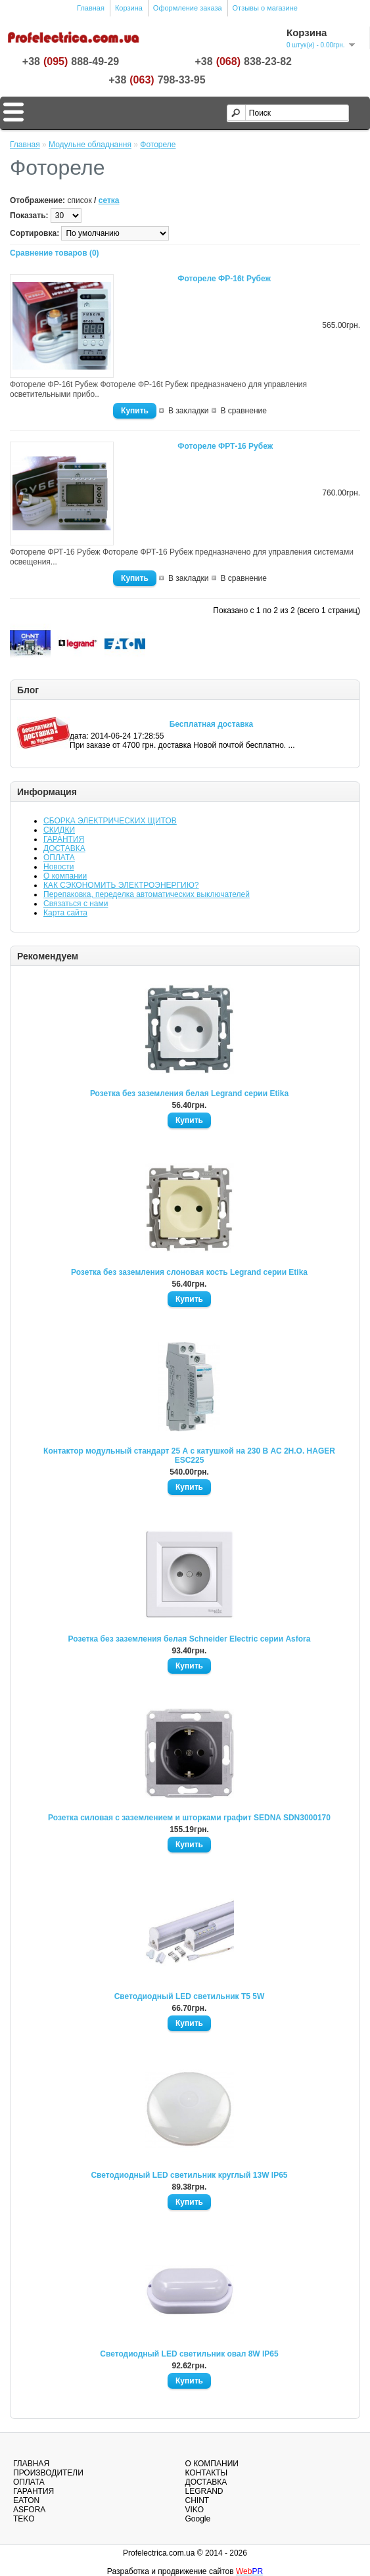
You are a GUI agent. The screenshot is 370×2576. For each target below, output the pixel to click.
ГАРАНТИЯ (63, 839)
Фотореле (157, 144)
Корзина (129, 8)
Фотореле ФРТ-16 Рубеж (225, 446)
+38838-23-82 (243, 62)
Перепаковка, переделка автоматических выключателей (146, 894)
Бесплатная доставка (212, 724)
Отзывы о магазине (265, 8)
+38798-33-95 (156, 80)
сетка (109, 200)
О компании (65, 876)
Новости (58, 866)
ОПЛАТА (59, 857)
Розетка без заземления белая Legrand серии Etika (189, 1093)
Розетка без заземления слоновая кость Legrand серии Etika (189, 1272)
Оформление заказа (187, 8)
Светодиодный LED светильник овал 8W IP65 (189, 2353)
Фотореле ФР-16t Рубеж (224, 278)
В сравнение (244, 410)
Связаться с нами (75, 903)
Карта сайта (65, 912)
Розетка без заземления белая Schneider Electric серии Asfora (189, 1639)
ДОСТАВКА (64, 848)
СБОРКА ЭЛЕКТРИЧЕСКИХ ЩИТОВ (110, 820)
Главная (90, 8)
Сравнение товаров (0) (54, 253)
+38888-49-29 (70, 62)
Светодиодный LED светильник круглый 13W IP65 (189, 2175)
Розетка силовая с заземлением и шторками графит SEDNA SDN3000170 (189, 1817)
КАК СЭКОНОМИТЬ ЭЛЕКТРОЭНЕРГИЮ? (121, 885)
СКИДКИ (59, 830)
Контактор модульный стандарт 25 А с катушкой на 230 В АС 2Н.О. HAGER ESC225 (189, 1455)
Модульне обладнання (90, 144)
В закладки (188, 410)
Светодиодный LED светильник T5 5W (189, 1996)
